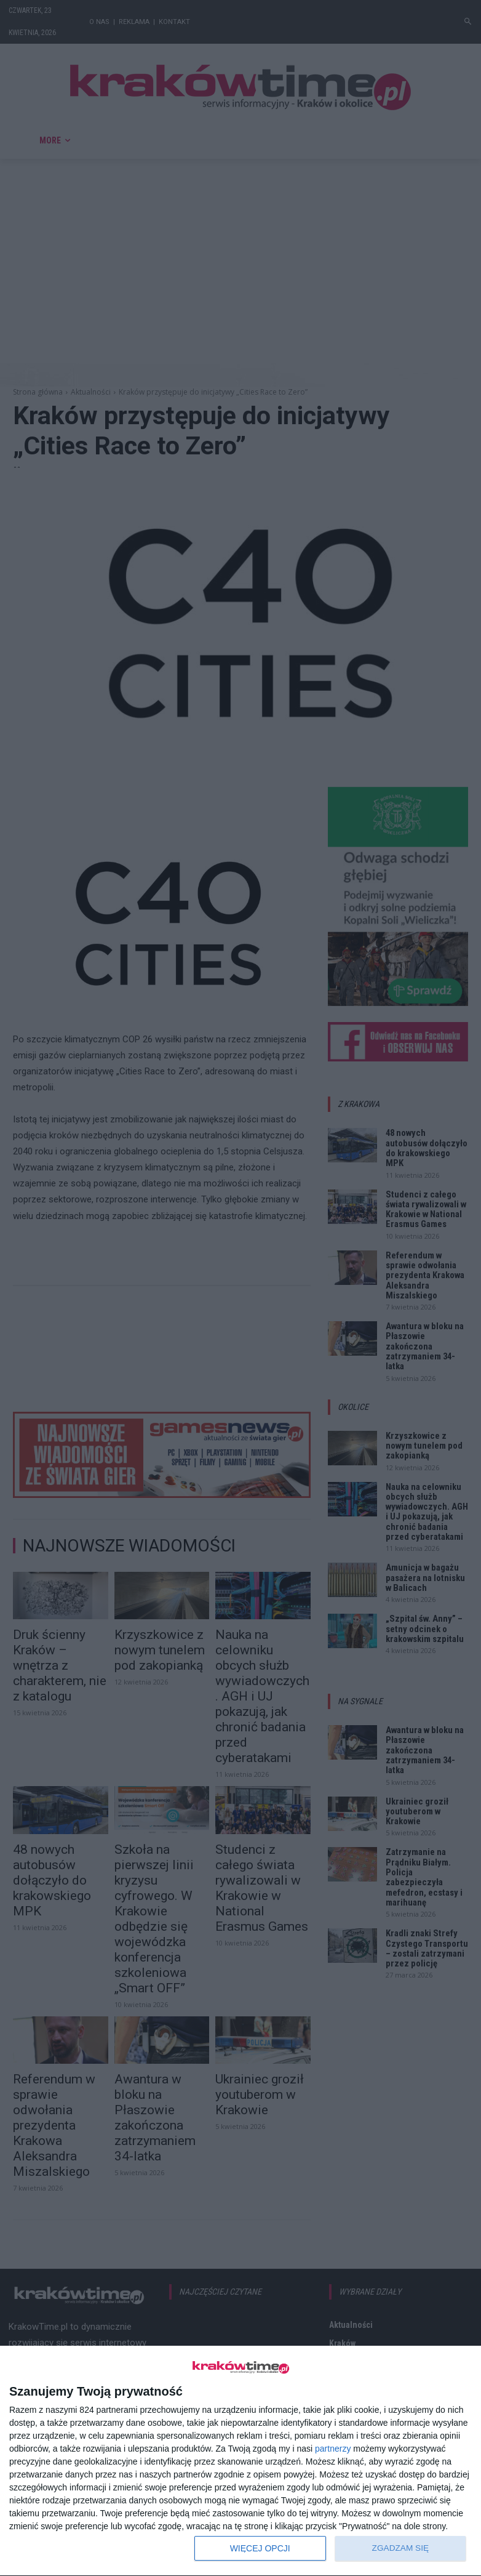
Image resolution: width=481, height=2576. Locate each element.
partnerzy (333, 2448)
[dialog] (240, 2461)
